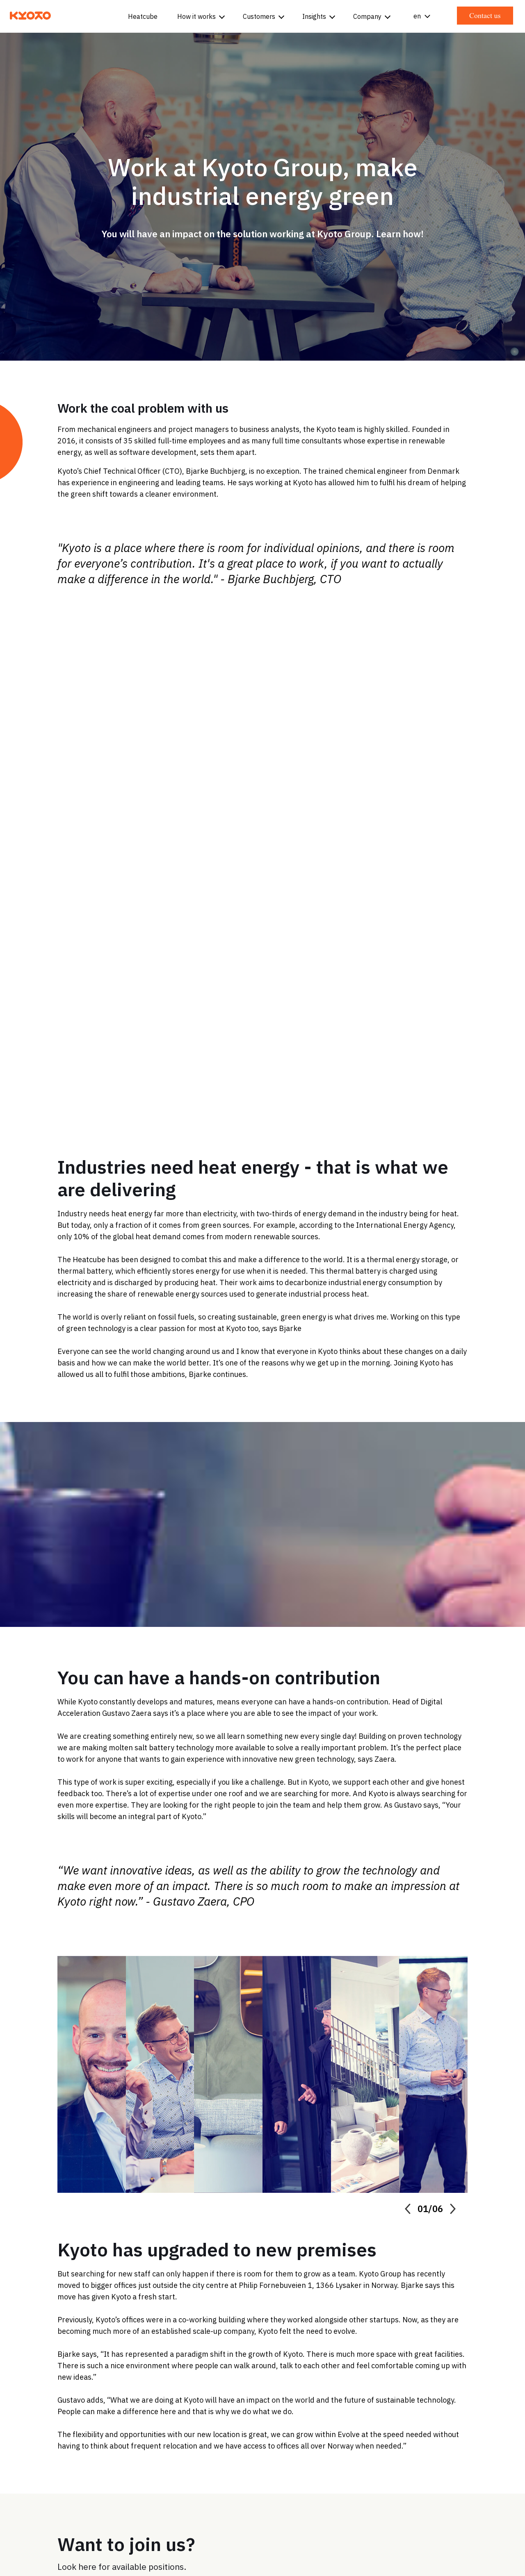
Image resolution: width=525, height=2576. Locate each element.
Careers (413, 2441)
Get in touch (306, 2441)
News (509, 2441)
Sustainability (464, 2441)
